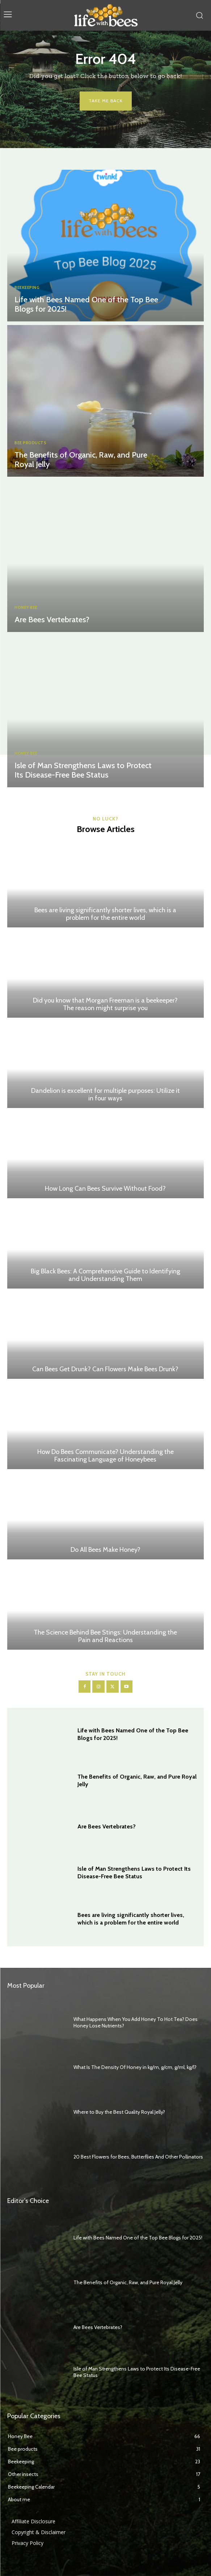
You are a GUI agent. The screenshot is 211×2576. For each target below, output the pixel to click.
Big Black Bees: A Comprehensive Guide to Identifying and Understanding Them (105, 1275)
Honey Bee (26, 608)
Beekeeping (26, 288)
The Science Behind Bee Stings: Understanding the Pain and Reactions (105, 1636)
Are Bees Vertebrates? (51, 619)
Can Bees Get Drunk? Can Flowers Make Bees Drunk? (105, 1369)
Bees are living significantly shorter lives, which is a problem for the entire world (105, 914)
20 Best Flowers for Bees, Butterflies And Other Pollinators (138, 2156)
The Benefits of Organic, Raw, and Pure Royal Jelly (80, 459)
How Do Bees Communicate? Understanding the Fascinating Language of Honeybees (105, 1456)
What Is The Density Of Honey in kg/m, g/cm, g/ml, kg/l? (135, 2067)
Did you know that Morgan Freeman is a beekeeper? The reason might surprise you (105, 1004)
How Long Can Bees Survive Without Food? (105, 1188)
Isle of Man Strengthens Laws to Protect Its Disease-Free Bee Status (83, 770)
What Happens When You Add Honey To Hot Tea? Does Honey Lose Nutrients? (135, 2022)
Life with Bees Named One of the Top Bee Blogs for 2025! (86, 304)
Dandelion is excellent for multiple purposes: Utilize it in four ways (105, 1095)
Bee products (30, 443)
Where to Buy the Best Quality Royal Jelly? (119, 2112)
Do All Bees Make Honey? (105, 1550)
